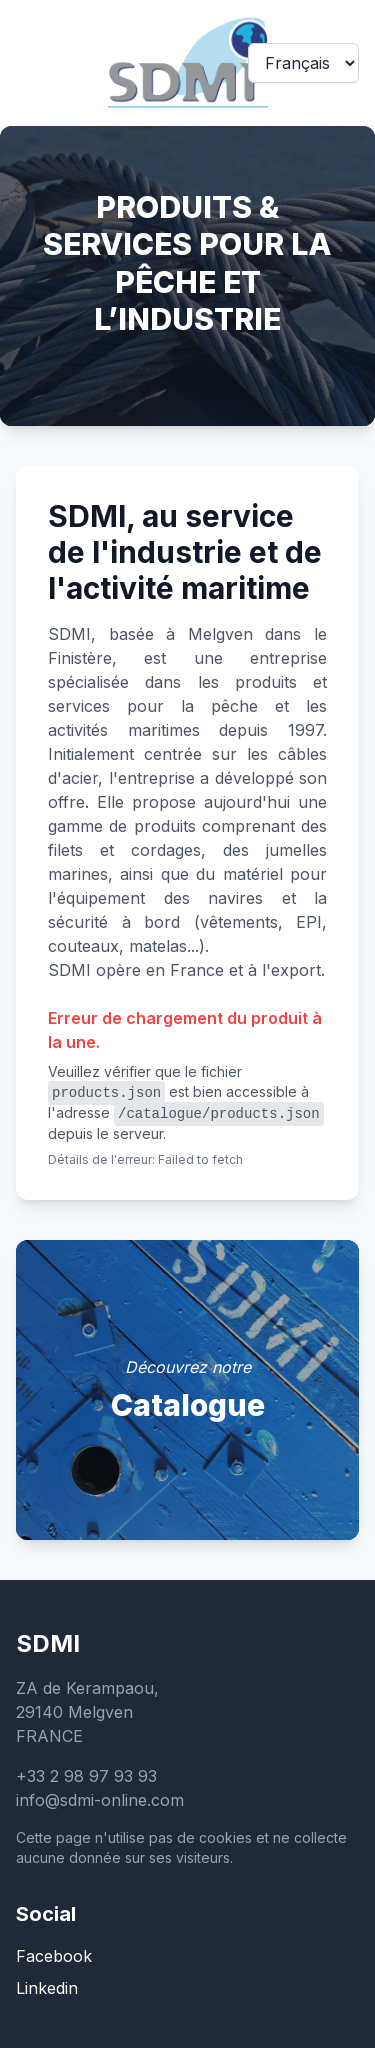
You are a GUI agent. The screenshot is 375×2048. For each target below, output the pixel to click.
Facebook (54, 1956)
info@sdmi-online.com (100, 1800)
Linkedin (47, 1988)
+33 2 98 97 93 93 (86, 1776)
